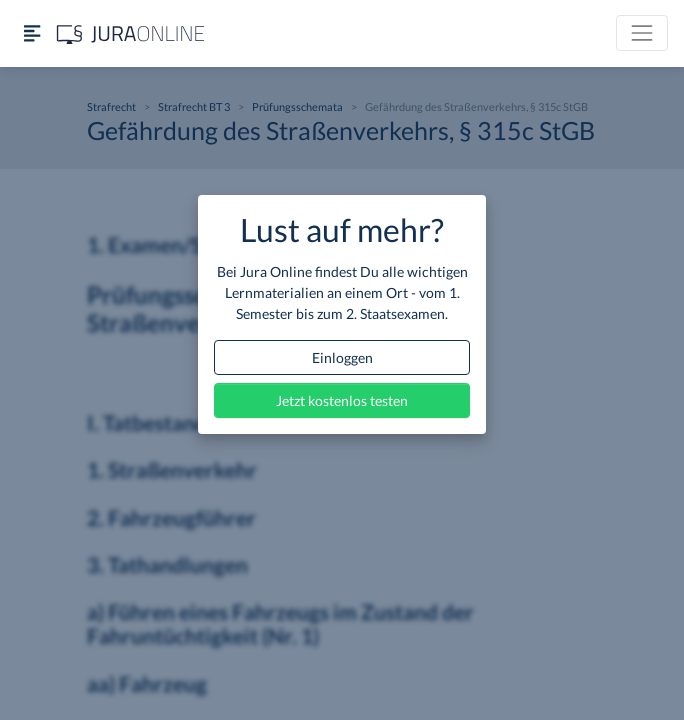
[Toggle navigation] (642, 33)
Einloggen (342, 357)
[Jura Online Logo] (131, 33)
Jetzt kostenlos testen (342, 400)
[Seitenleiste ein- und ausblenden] (32, 33)
